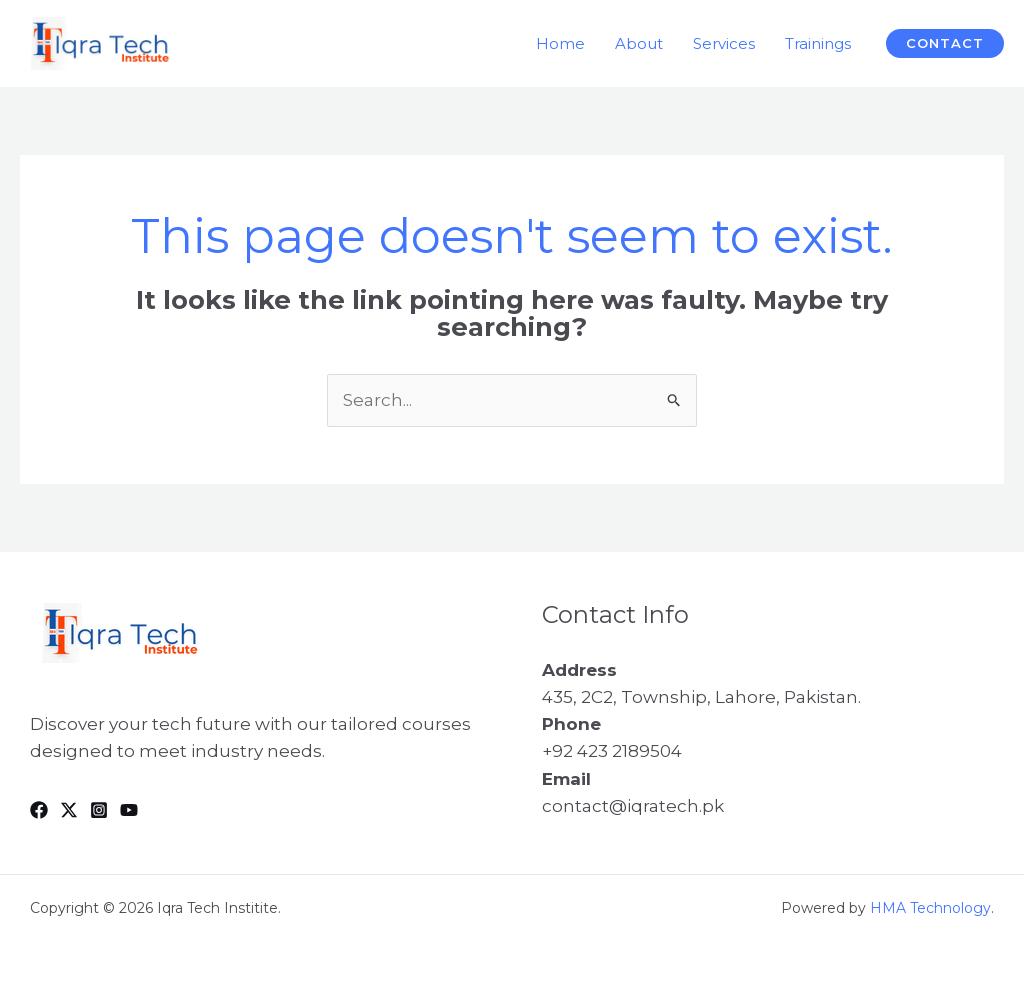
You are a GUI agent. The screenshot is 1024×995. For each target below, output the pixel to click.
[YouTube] (129, 810)
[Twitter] (69, 810)
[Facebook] (39, 810)
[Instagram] (99, 810)
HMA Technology (930, 908)
